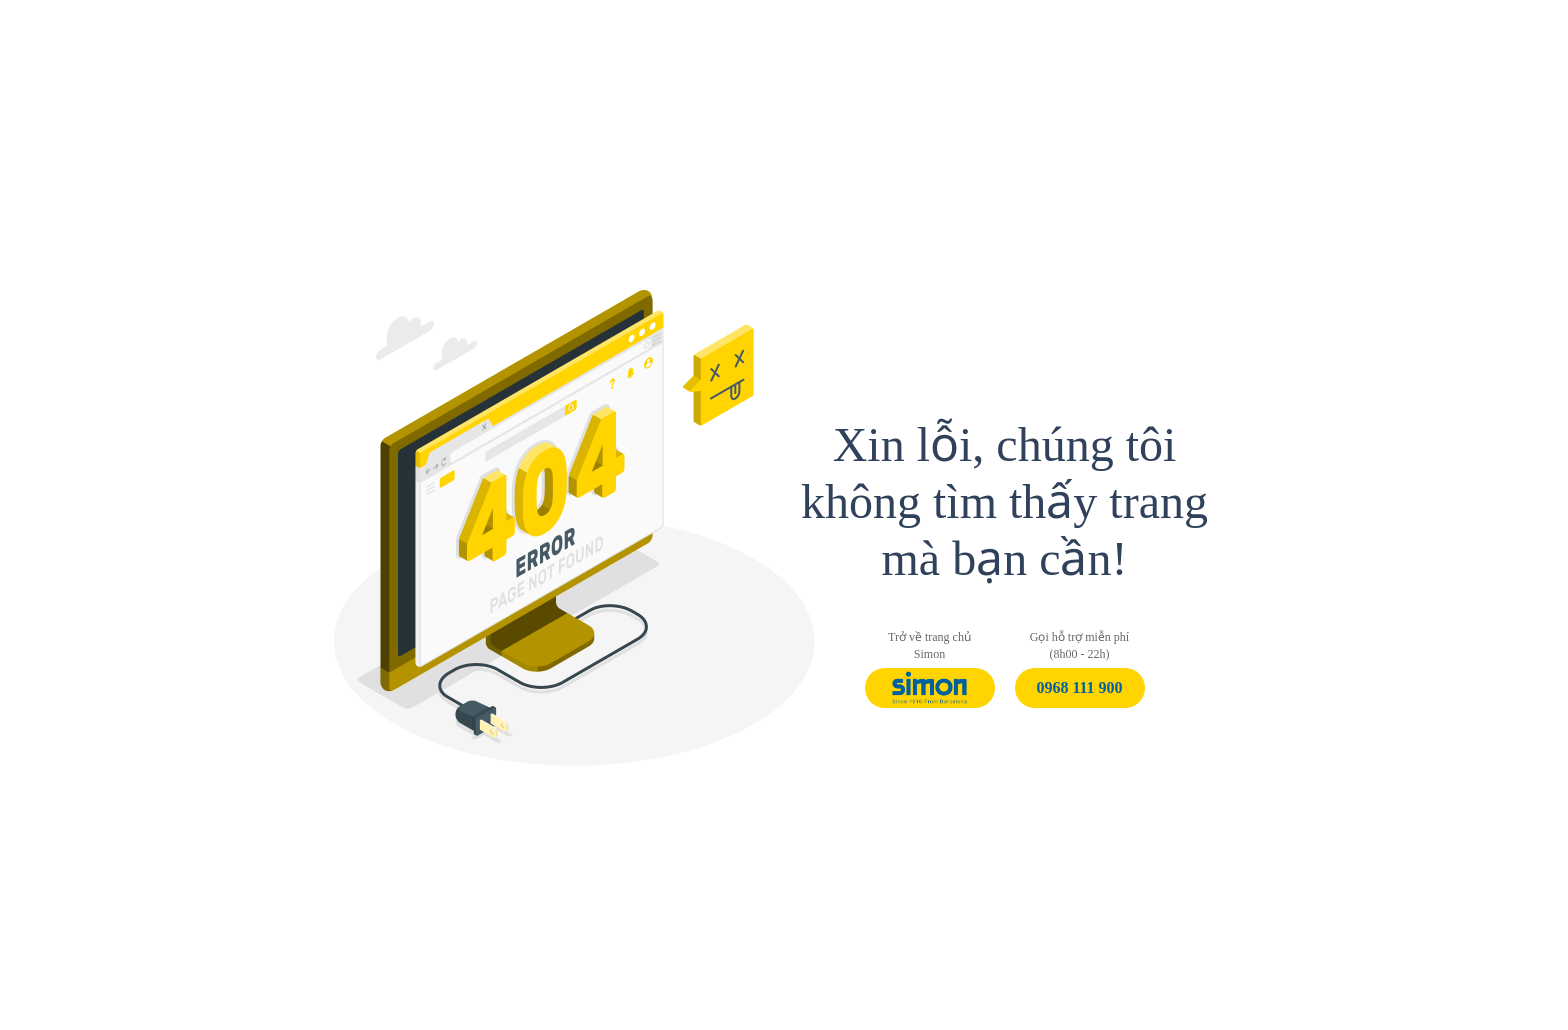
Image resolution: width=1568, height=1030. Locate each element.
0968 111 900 (1079, 687)
